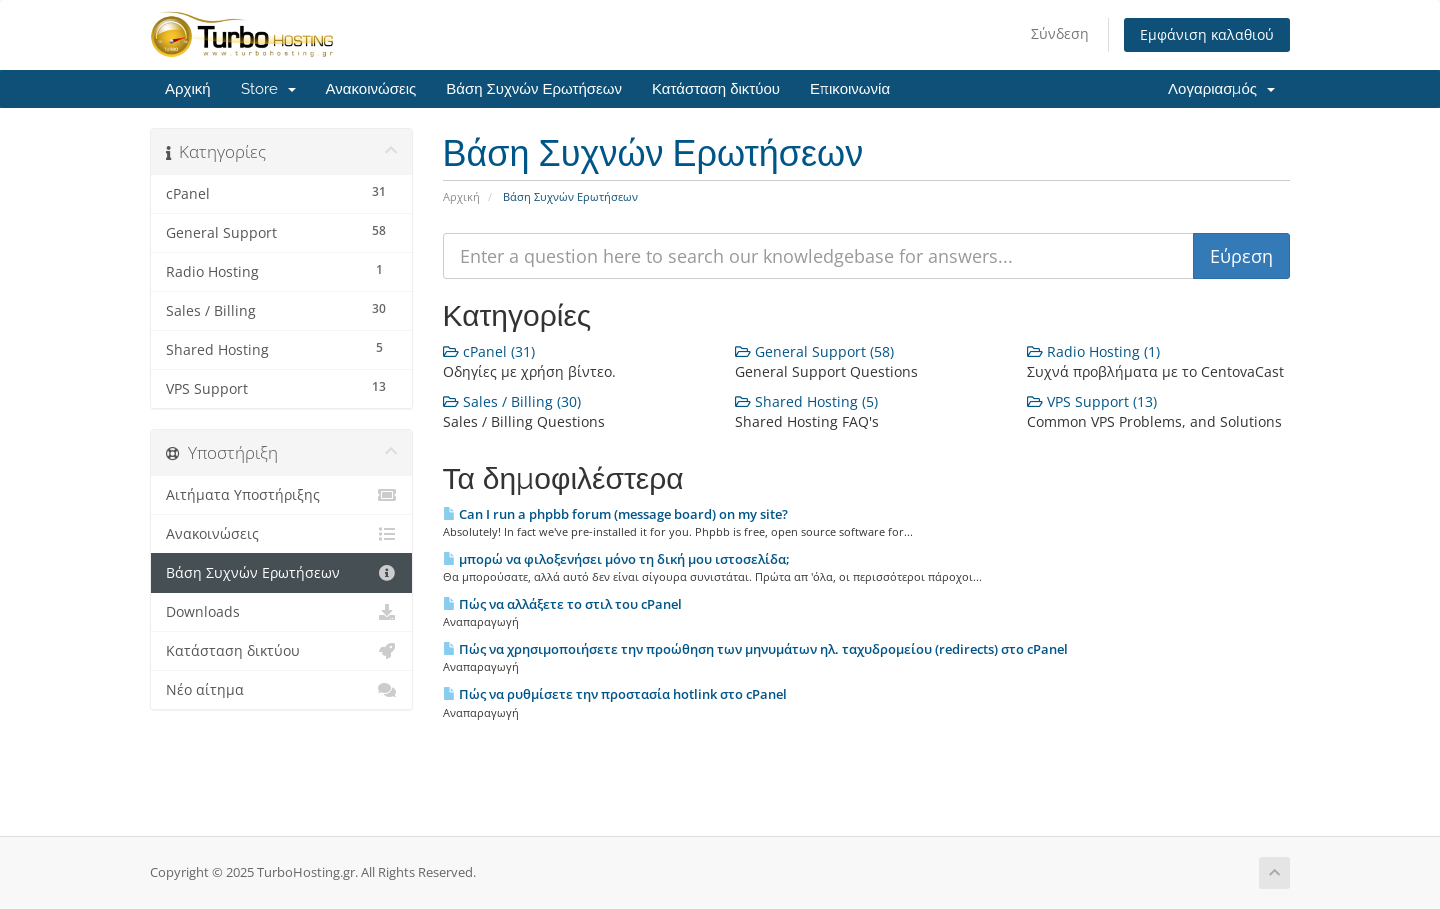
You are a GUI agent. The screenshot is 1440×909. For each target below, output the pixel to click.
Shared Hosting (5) (806, 401)
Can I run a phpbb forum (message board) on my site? (615, 514)
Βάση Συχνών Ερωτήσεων (534, 89)
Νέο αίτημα (281, 690)
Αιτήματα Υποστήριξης (281, 495)
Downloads (281, 612)
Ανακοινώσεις (371, 89)
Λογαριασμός (1221, 89)
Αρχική (188, 89)
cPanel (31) (489, 351)
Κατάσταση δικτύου (716, 89)
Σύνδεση (1060, 33)
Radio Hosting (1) (1093, 351)
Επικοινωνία (850, 89)
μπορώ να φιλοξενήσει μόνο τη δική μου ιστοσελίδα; (616, 559)
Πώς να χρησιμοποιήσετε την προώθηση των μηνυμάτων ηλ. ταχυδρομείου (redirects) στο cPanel (755, 649)
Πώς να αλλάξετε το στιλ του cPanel (562, 604)
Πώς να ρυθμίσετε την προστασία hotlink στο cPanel (615, 694)
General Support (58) (814, 351)
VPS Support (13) (1092, 401)
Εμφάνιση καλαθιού (1207, 34)
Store (268, 89)
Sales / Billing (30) (512, 401)
